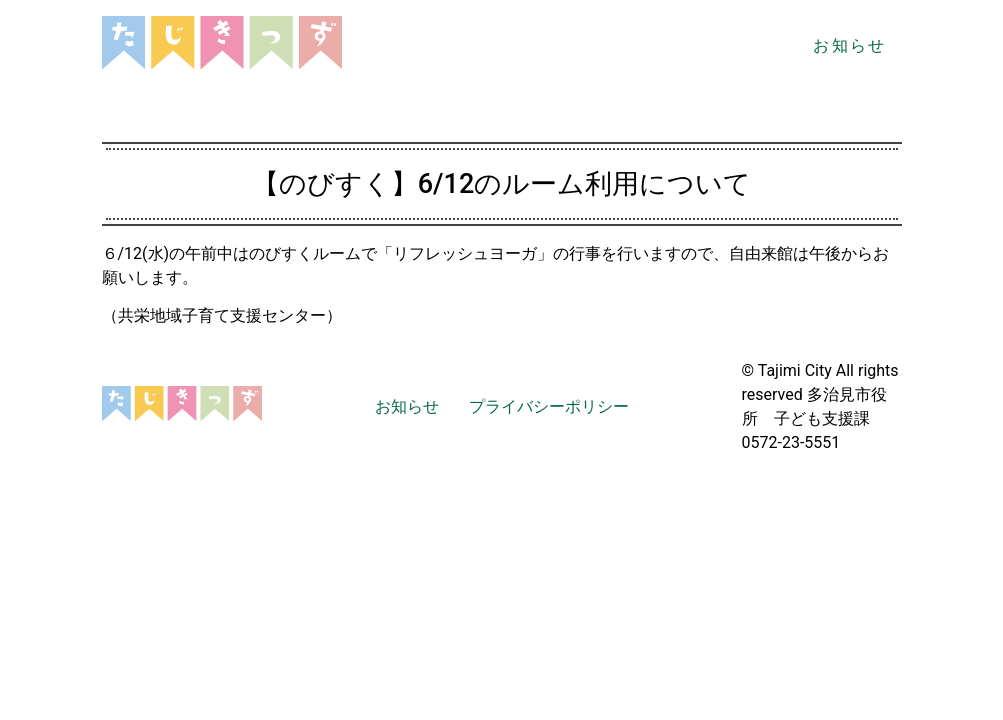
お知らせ (849, 45)
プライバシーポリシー (549, 406)
